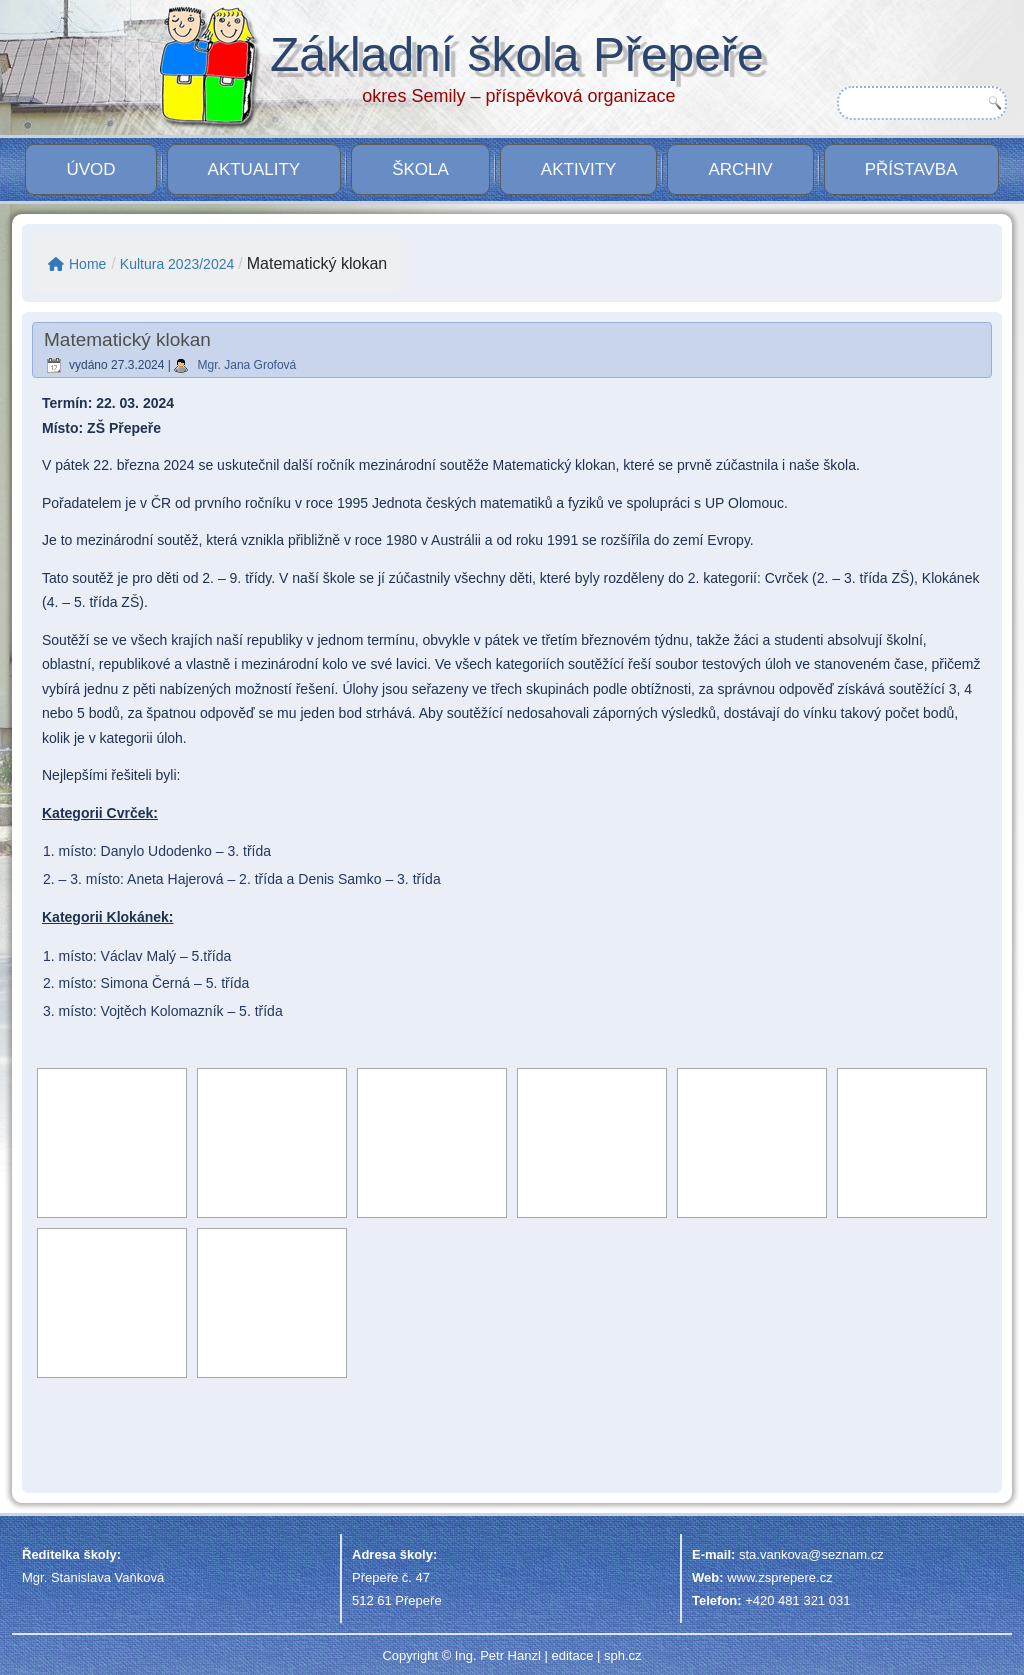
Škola (420, 169)
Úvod (90, 169)
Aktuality (254, 169)
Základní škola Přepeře (517, 54)
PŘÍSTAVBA (911, 169)
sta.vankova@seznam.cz (811, 1554)
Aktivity (579, 169)
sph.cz (623, 1655)
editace (572, 1655)
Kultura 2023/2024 (177, 264)
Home (77, 264)
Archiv (740, 169)
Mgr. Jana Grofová (247, 365)
